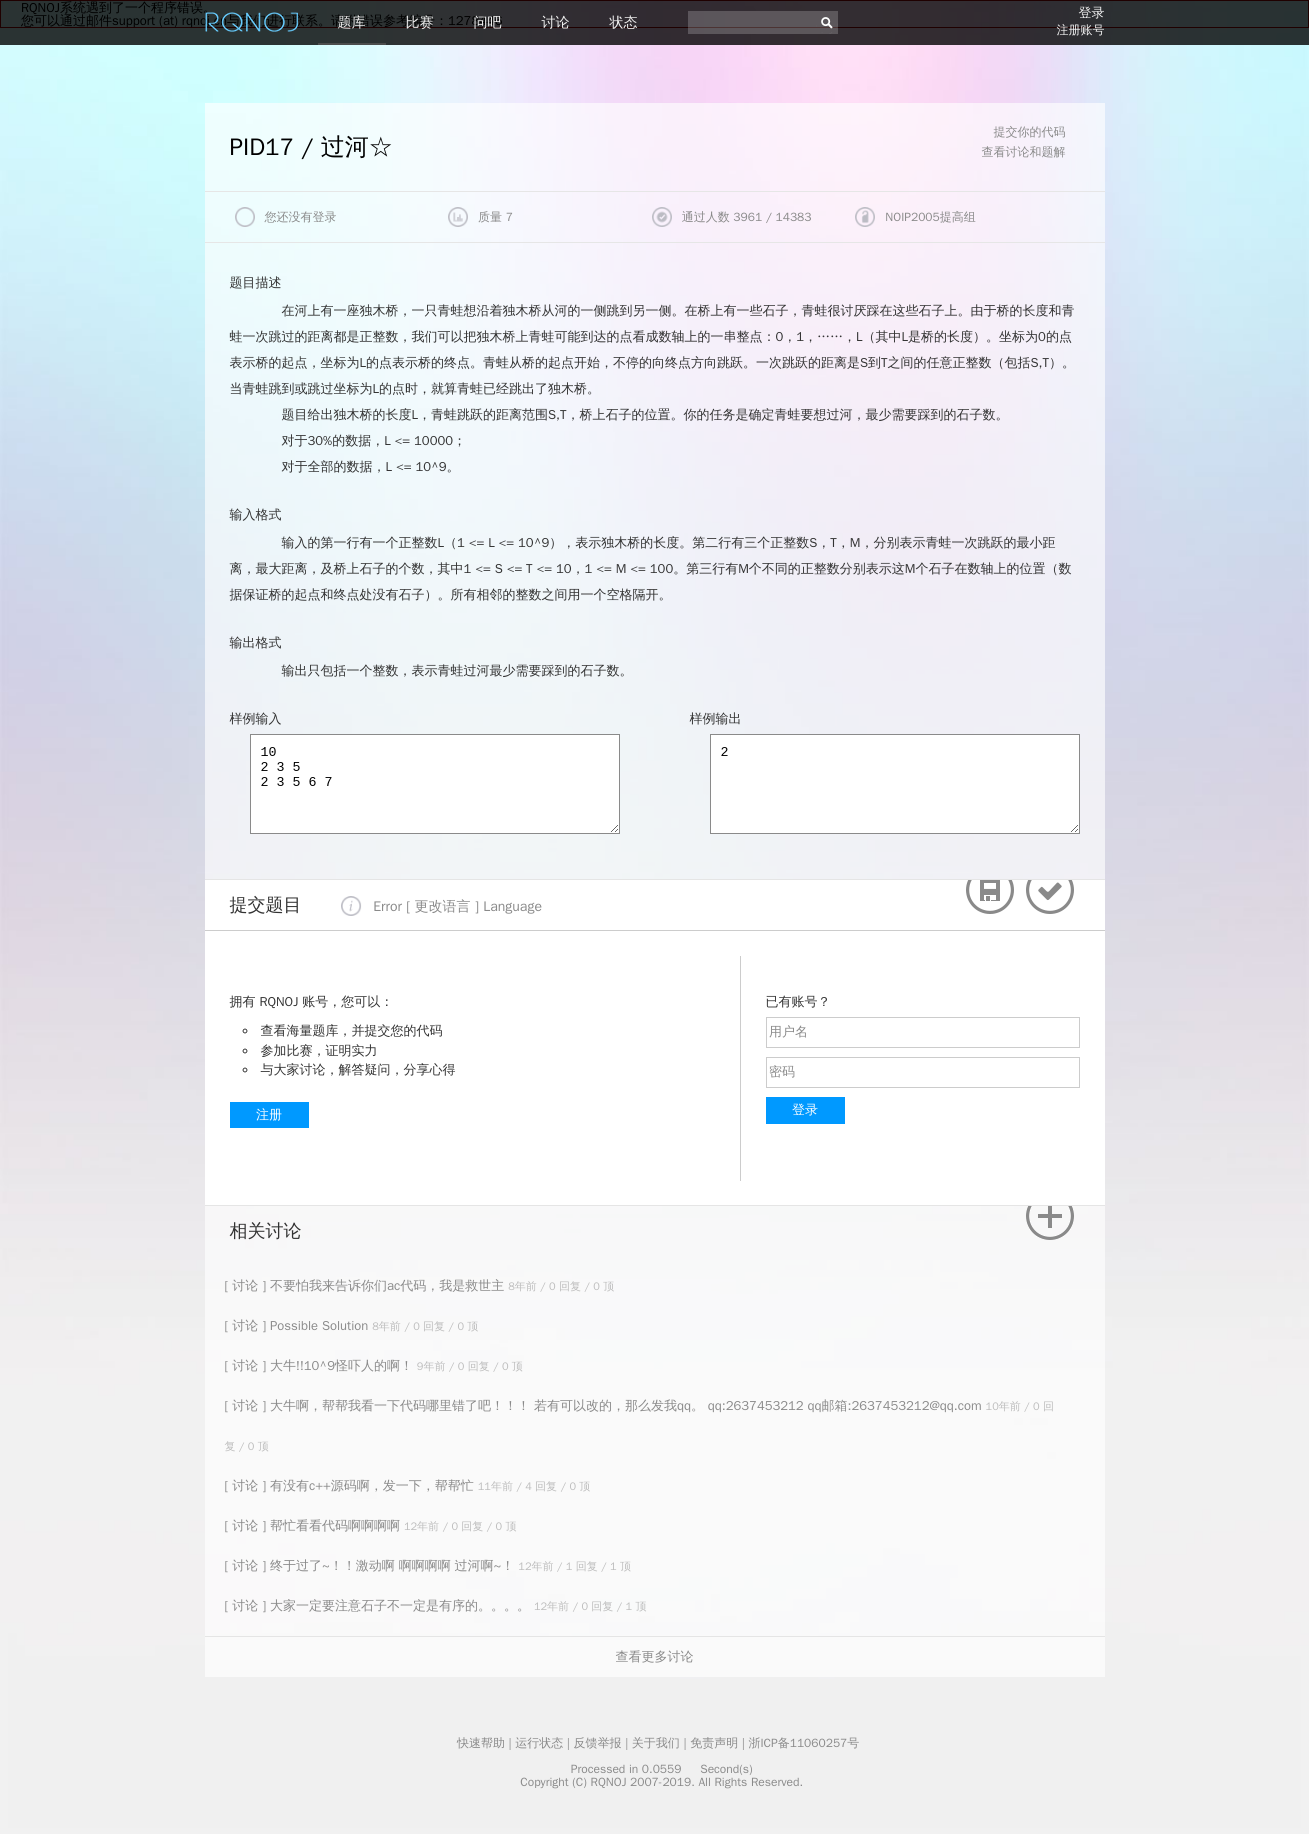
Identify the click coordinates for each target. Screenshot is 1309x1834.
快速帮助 (481, 1743)
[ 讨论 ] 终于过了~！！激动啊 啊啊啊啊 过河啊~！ (372, 1565)
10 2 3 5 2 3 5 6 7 (435, 784)
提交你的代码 (1030, 132)
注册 (269, 1114)
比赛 (420, 22)
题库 (352, 22)
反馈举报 (598, 1743)
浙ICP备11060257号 (803, 1743)
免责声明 (714, 1743)
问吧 (488, 22)
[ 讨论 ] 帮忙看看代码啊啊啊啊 (314, 1525)
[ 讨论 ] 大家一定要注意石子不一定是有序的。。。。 (379, 1605)
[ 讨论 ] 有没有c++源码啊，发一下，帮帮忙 (351, 1485)
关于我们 (656, 1743)
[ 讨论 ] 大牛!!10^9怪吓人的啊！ (321, 1365)
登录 (1092, 12)
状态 (624, 22)
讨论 (556, 22)
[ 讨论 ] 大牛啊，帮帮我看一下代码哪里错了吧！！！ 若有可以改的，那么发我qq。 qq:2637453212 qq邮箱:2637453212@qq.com (605, 1405)
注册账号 (1081, 30)
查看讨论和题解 (1024, 152)
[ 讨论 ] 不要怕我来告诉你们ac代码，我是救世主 (367, 1285)
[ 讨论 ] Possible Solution (299, 1325)
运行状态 (539, 1743)
